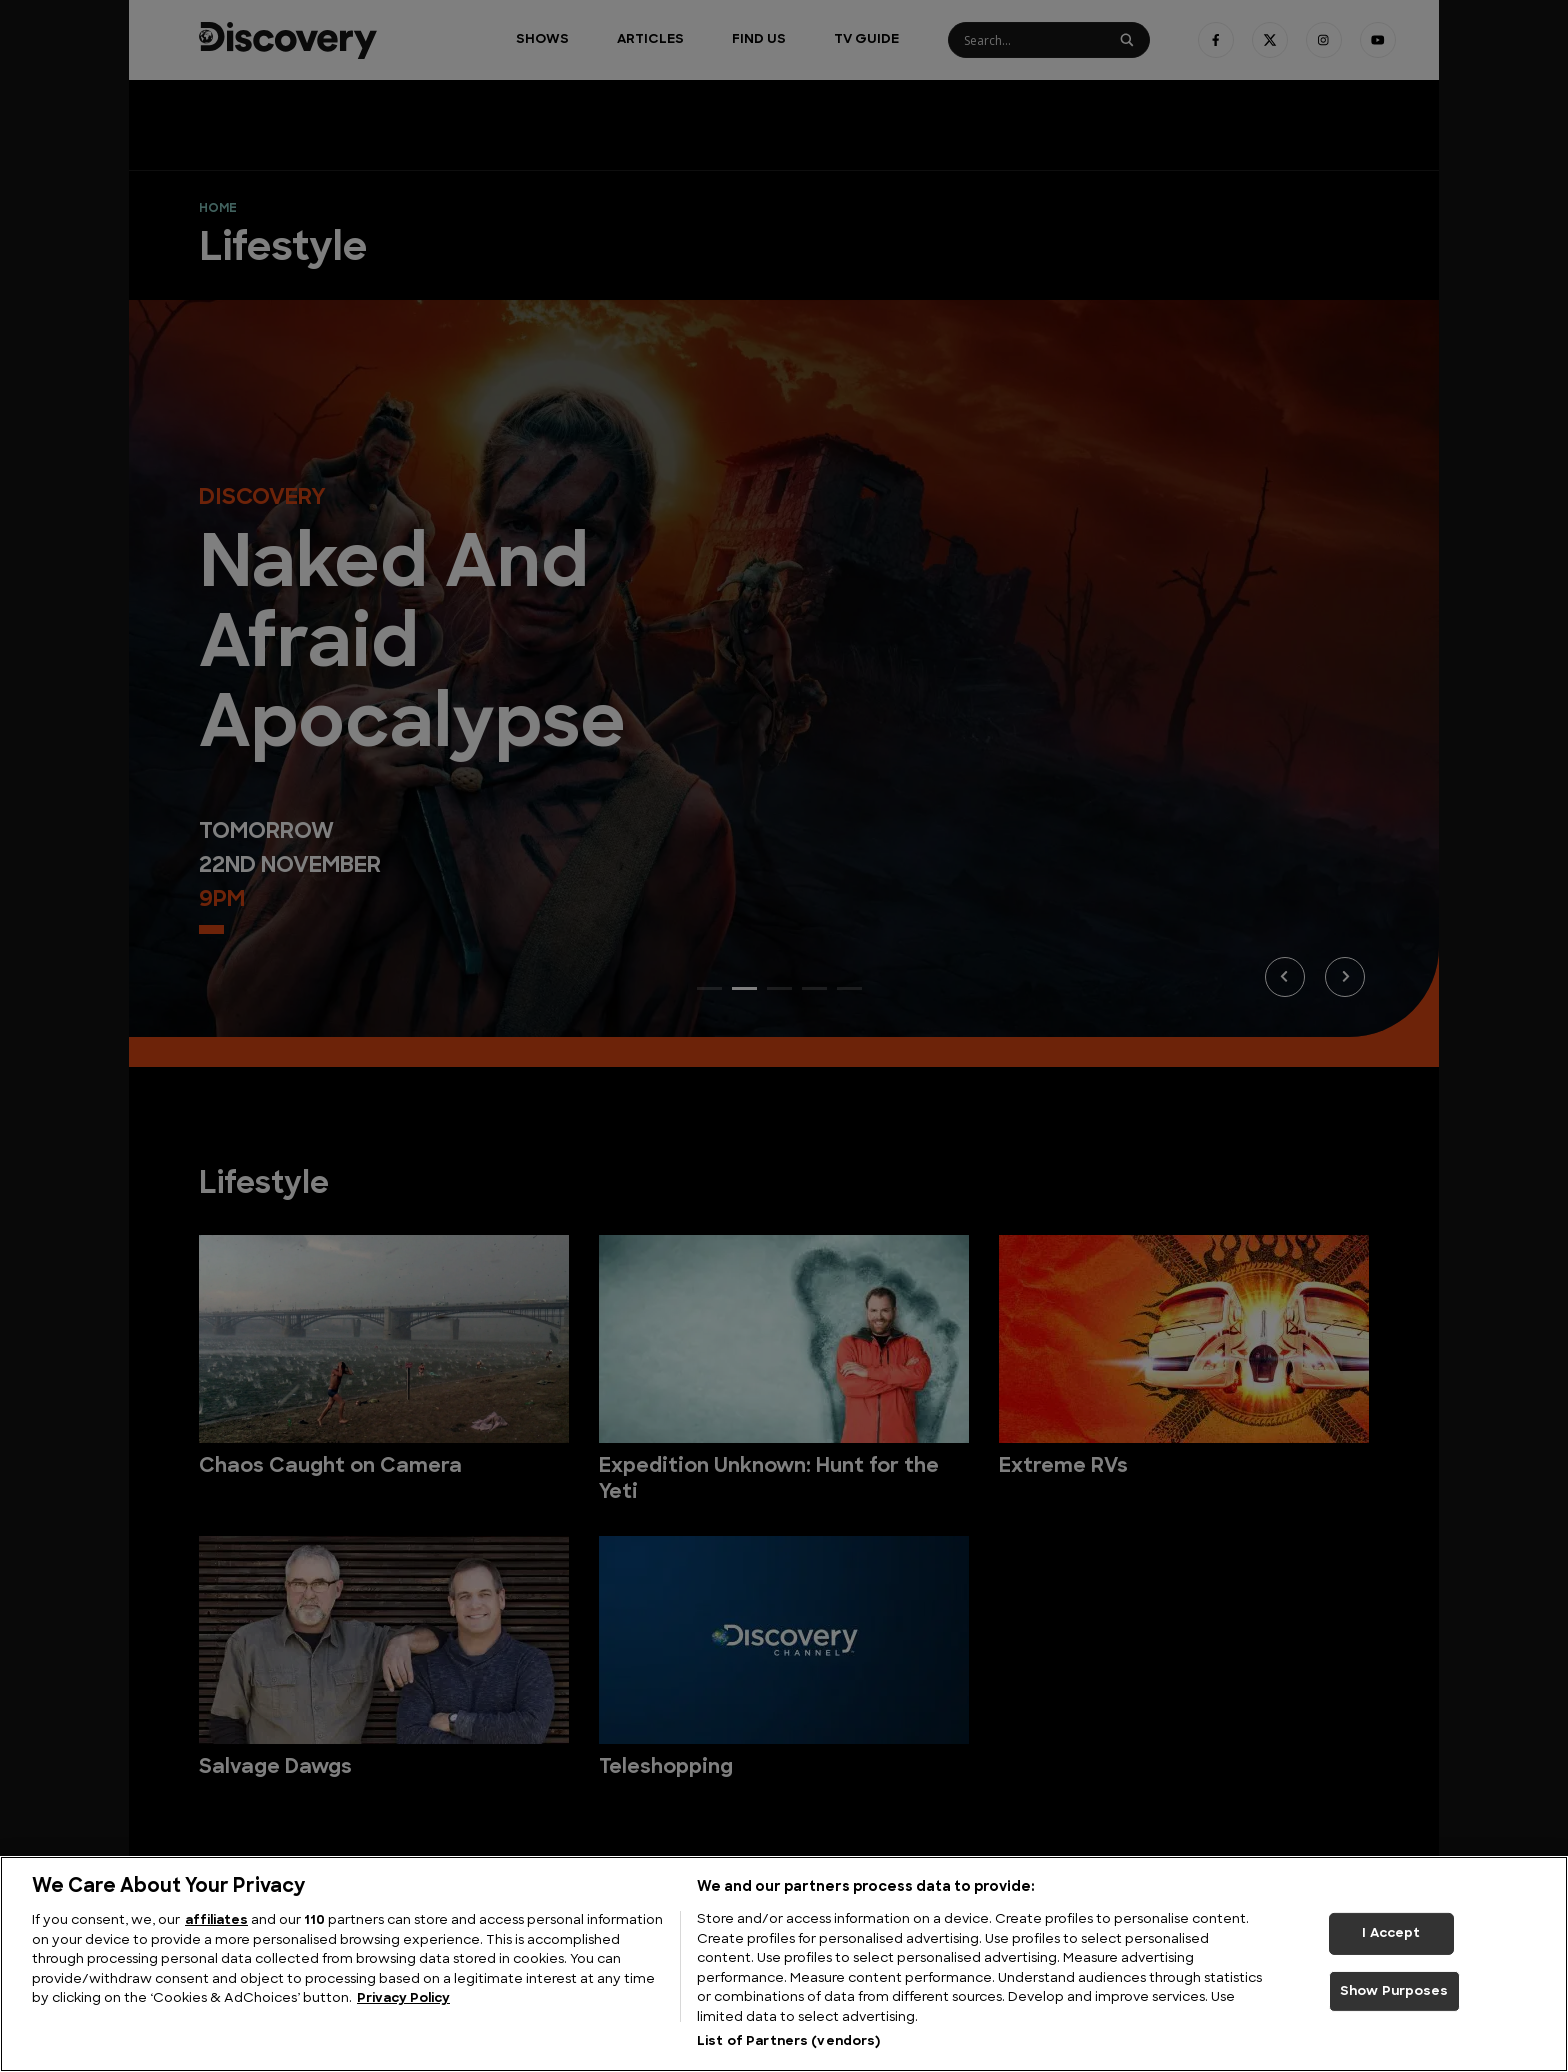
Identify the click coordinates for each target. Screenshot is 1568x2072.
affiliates (216, 1920)
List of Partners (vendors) (788, 2041)
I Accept (1391, 1933)
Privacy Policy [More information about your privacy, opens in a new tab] (403, 1998)
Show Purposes (1394, 1991)
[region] (784, 1964)
